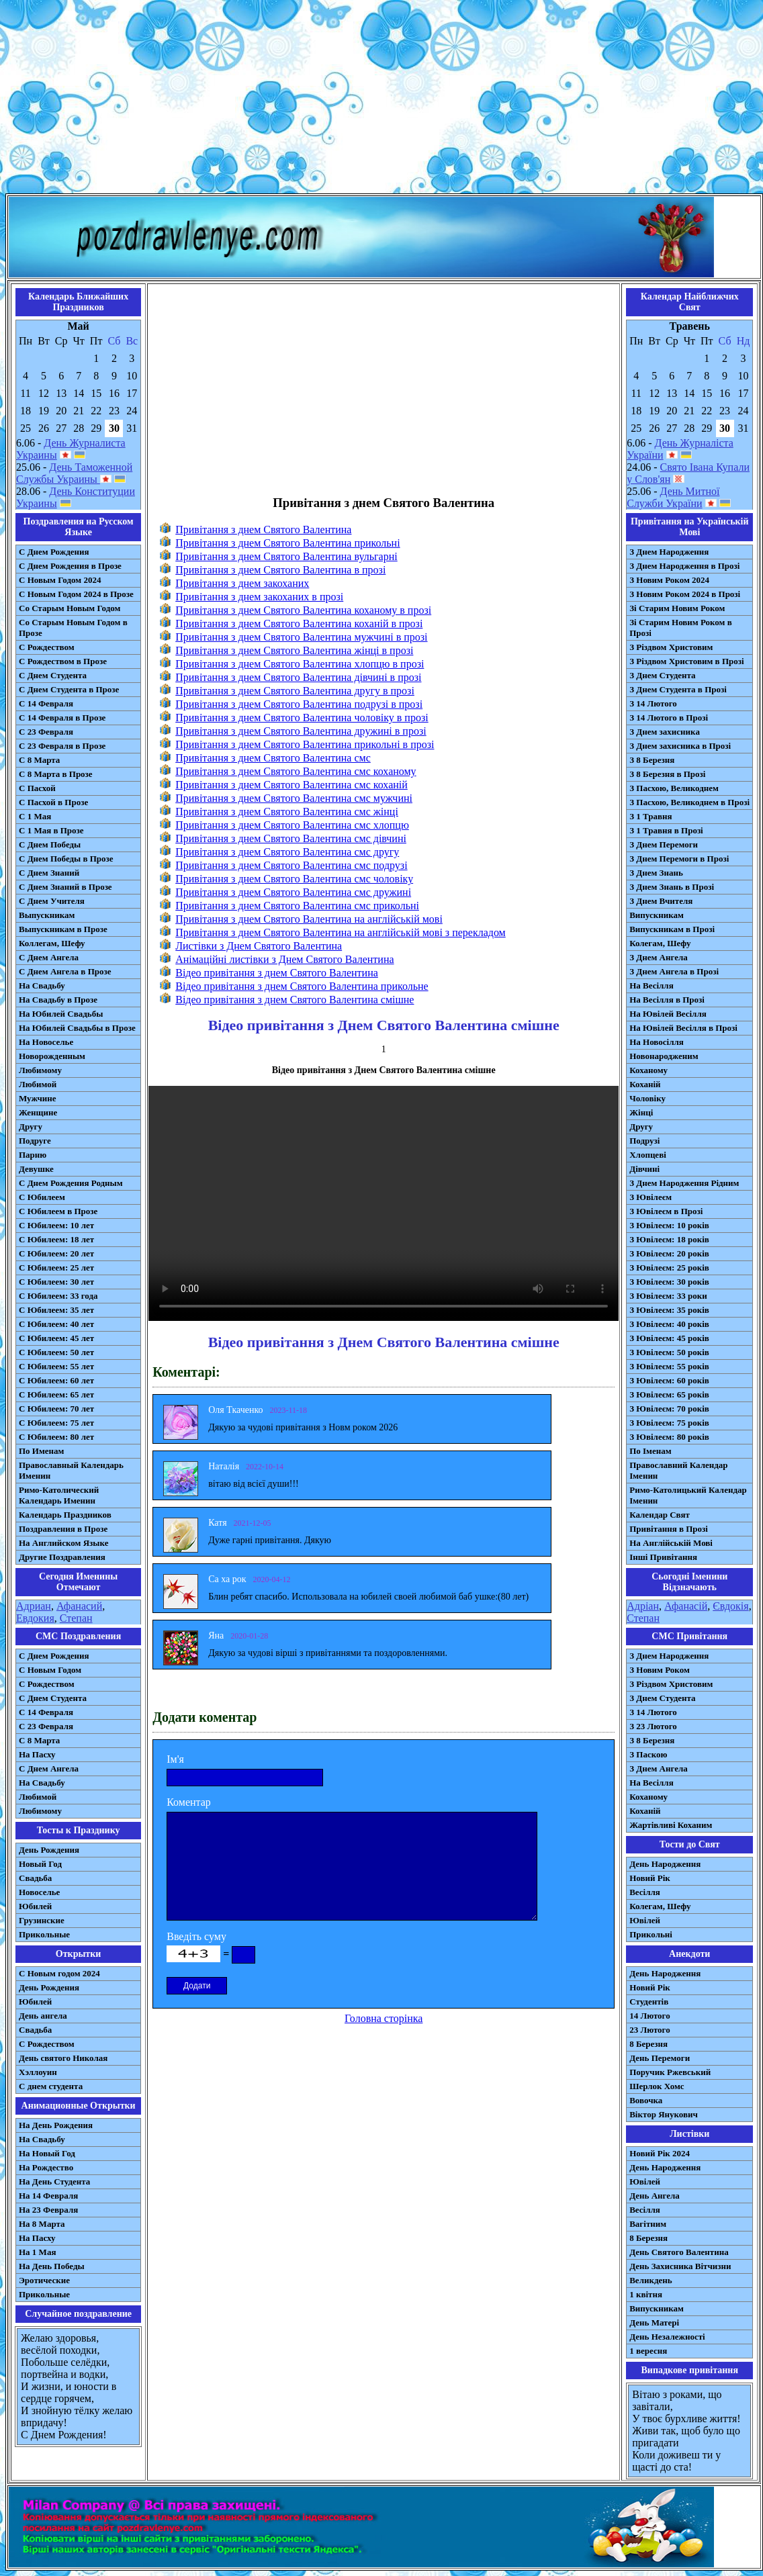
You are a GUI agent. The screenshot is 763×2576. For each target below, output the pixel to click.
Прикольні (650, 1934)
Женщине (38, 1112)
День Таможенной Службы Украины (74, 473)
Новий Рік (649, 1878)
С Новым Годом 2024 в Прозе (76, 594)
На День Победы (52, 2266)
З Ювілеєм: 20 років (669, 1253)
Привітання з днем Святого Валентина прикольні (287, 543)
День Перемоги (659, 2058)
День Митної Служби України (673, 497)
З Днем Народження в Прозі (684, 566)
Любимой (37, 1084)
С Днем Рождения (54, 552)
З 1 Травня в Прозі (666, 830)
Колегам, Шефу (659, 943)
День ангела (43, 2016)
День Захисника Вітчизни (680, 2266)
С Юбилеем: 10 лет (56, 1225)
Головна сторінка (383, 2018)
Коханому (648, 1070)
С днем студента (51, 2086)
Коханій (644, 1084)
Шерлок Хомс (656, 2086)
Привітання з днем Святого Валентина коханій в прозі (298, 623)
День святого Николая (63, 2058)
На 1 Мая (37, 2252)
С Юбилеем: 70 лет (56, 1409)
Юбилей (35, 1906)
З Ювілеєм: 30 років (669, 1282)
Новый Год (40, 1864)
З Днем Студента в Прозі (678, 689)
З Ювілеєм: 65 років (669, 1394)
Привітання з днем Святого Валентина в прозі (280, 570)
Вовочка (645, 2100)
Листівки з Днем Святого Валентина (258, 946)
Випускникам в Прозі (672, 929)
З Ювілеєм (650, 1197)
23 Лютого (649, 2030)
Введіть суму (196, 1936)
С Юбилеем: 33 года (58, 1296)
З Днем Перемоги (663, 844)
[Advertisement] (382, 99)
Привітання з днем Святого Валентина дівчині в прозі (298, 677)
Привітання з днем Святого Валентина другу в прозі (294, 690)
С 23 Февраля (46, 732)
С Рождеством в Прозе (63, 661)
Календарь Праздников (65, 1515)
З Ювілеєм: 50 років (669, 1352)
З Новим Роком (659, 1670)
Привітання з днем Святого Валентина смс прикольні (297, 905)
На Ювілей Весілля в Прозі (683, 1028)
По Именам (41, 1451)
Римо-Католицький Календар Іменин (688, 1495)
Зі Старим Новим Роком (677, 608)
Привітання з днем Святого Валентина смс (273, 758)
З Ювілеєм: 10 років (669, 1225)
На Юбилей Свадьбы (61, 1014)
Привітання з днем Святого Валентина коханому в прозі (303, 610)
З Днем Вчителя (660, 901)
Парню (32, 1155)
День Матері (654, 2322)
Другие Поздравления (62, 1557)
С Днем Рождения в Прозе (70, 566)
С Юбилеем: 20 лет (56, 1253)
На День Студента (54, 2181)
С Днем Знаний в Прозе (65, 887)
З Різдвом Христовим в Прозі (686, 661)
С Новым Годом (50, 1670)
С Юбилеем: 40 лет (56, 1324)
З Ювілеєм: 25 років (669, 1267)
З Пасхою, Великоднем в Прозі (689, 802)
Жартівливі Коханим (670, 1825)
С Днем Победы (50, 844)
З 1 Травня (650, 816)
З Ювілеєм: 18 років (669, 1239)
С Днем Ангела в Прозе (65, 971)
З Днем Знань (656, 873)
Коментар (189, 1802)
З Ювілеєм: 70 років (669, 1409)
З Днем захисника (664, 732)
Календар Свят (659, 1515)
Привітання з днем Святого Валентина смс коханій (291, 784)
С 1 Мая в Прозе (51, 830)
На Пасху (37, 1754)
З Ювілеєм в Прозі (666, 1211)
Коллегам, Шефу (52, 943)
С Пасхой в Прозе (53, 802)
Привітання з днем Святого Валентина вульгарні (286, 556)
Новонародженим (664, 1056)
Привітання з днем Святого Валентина (263, 529)
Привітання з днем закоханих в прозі (259, 596)
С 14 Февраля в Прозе (62, 717)
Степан (76, 1618)
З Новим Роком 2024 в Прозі (684, 594)
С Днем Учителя (52, 901)
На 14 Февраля (48, 2196)
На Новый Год (47, 2153)
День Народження (665, 1864)
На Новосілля (656, 1042)
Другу (30, 1126)
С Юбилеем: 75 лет (56, 1423)
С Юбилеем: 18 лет (56, 1239)
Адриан (33, 1606)
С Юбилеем (42, 1197)
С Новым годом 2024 (59, 1973)
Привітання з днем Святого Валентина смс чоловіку (294, 878)
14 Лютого (649, 2016)
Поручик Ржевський (670, 2072)
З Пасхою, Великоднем (674, 788)
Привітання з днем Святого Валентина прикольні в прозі (304, 744)
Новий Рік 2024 (659, 2153)
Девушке (36, 1169)
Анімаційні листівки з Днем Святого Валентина (284, 959)
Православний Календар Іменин (678, 1470)
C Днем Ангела (49, 1768)
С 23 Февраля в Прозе (62, 746)
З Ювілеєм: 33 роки (668, 1296)
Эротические (44, 2280)
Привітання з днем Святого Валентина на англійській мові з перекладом (340, 932)
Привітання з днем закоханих (242, 583)
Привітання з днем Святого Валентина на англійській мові (309, 919)
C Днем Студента (53, 1698)
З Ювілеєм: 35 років (669, 1310)
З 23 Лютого (653, 1726)
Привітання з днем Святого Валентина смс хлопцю (292, 825)
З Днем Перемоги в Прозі (679, 859)
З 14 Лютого (653, 703)
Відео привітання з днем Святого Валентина (276, 972)
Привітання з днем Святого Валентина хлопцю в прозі (299, 664)
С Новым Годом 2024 (60, 580)
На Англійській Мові (671, 1543)
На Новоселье (46, 1042)
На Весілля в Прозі (667, 1000)
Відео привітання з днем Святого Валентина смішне (294, 999)
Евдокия (35, 1618)
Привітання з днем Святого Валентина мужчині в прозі (301, 637)
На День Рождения (56, 2125)
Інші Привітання (663, 1557)
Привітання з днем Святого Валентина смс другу (287, 852)
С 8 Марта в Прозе (56, 774)
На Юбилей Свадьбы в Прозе (77, 1028)
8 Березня (648, 2044)
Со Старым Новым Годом (69, 608)
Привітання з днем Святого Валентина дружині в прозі (300, 731)
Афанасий (79, 1606)
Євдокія (730, 1606)
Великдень (650, 2280)
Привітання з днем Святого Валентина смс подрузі (291, 865)
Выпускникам (47, 915)
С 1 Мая (35, 816)
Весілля (644, 1892)
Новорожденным (52, 1056)
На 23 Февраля (48, 2210)
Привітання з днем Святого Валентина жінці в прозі (294, 650)
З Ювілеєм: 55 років (669, 1366)
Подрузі (644, 1141)
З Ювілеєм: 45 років (669, 1338)
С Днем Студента (53, 675)
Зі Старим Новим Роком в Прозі (680, 627)
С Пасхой (37, 788)
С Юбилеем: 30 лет (56, 1282)
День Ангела (654, 2196)
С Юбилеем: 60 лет (56, 1380)
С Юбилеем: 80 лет (56, 1437)
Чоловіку (647, 1098)
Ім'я (175, 1759)
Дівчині (644, 1169)
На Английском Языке (63, 1543)
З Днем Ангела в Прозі (674, 971)
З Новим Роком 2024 (669, 580)
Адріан (643, 1606)
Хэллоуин (38, 2072)
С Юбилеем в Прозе (58, 1211)
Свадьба (35, 1878)
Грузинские (41, 1920)
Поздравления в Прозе (63, 1529)
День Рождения (49, 1850)
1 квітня (645, 2294)
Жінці (641, 1112)
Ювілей (644, 1920)
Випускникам (656, 915)
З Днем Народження (669, 552)
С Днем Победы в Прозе (66, 859)
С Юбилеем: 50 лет (56, 1352)
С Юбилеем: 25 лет (56, 1267)
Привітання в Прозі (668, 1529)
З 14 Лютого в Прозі (668, 717)
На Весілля (651, 985)
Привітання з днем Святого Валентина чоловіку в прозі (302, 717)
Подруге (35, 1141)
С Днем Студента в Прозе (69, 689)
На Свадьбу (42, 985)
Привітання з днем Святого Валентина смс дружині (293, 892)
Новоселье (39, 1892)
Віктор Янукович (663, 2114)
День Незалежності (667, 2337)
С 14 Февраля (46, 703)
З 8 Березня (651, 760)
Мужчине (37, 1098)
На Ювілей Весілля (668, 1014)
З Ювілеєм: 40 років (669, 1324)
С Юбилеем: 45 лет (56, 1338)
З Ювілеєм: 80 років (669, 1437)
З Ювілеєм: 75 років (669, 1423)
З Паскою (648, 1754)
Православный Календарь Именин (71, 1470)
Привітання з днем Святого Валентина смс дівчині (290, 838)
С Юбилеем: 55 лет (56, 1366)
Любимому (40, 1070)
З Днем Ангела (658, 957)
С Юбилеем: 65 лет (56, 1394)
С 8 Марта (39, 760)
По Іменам (650, 1451)
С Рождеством (47, 647)
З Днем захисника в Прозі (680, 746)
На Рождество (46, 2167)
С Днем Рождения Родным (71, 1183)
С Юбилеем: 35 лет (56, 1310)
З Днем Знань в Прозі (671, 887)
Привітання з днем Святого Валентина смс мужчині (293, 798)
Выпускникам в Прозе (63, 929)
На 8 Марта (42, 2224)
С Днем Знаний (49, 873)
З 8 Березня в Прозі (667, 774)
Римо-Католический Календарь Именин (59, 1495)
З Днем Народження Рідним (684, 1183)
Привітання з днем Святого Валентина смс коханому (295, 771)
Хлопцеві (647, 1155)
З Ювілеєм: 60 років (669, 1380)
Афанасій (685, 1606)
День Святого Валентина (679, 2252)
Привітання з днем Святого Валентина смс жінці (286, 811)
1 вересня (648, 2351)
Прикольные (44, 1934)
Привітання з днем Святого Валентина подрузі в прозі (298, 704)
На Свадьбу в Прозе (58, 1000)
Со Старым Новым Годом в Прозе (73, 627)
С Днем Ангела (49, 957)
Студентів (648, 2001)
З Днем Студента (662, 675)
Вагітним (647, 2224)
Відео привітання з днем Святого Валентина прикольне (301, 986)
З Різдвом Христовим (671, 647)
